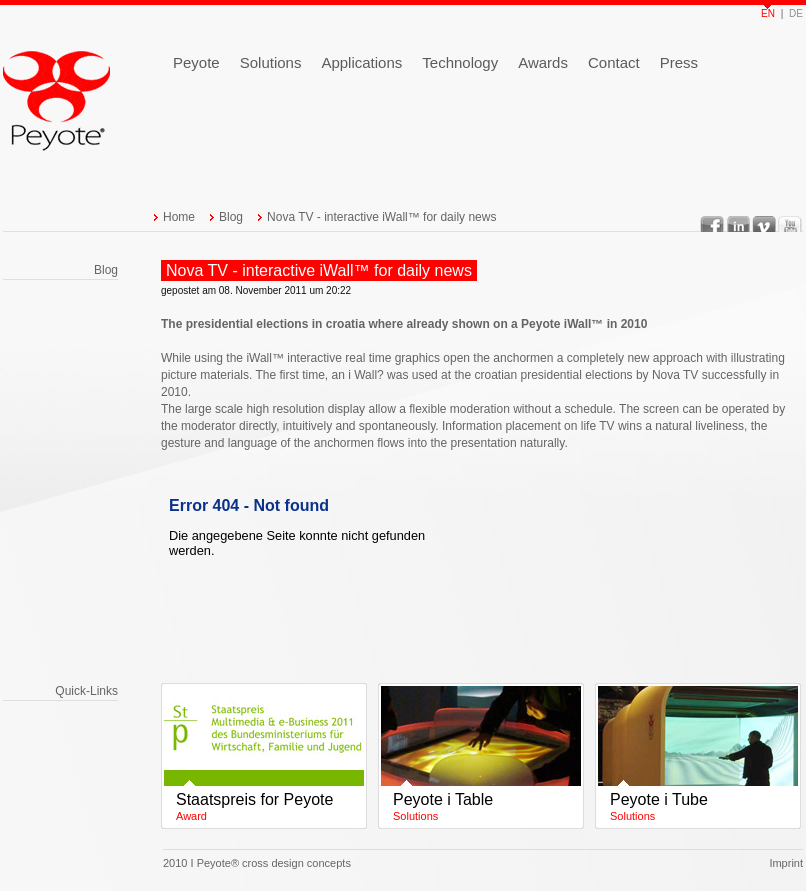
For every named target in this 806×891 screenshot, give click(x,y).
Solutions (271, 62)
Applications (361, 62)
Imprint (786, 863)
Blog (231, 217)
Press (679, 62)
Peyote (196, 62)
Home (179, 217)
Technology (460, 62)
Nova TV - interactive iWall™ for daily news (381, 217)
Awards (543, 62)
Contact (614, 62)
